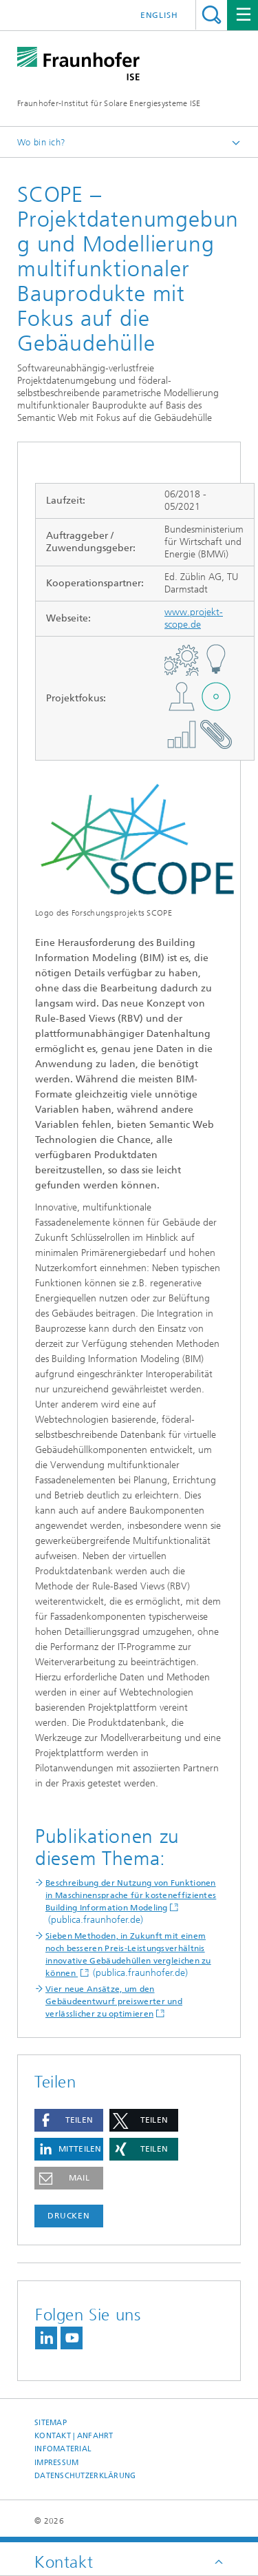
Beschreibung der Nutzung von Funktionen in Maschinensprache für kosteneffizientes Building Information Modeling (130, 1895)
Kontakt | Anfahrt (74, 2435)
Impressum (56, 2462)
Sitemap (50, 2422)
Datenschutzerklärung (85, 2475)
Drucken (68, 2215)
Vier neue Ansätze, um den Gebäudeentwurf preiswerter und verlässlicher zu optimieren (113, 2001)
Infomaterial (63, 2448)
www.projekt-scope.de (193, 618)
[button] (68, 2120)
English (159, 15)
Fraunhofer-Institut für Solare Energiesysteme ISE (109, 103)
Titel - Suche (211, 15)
